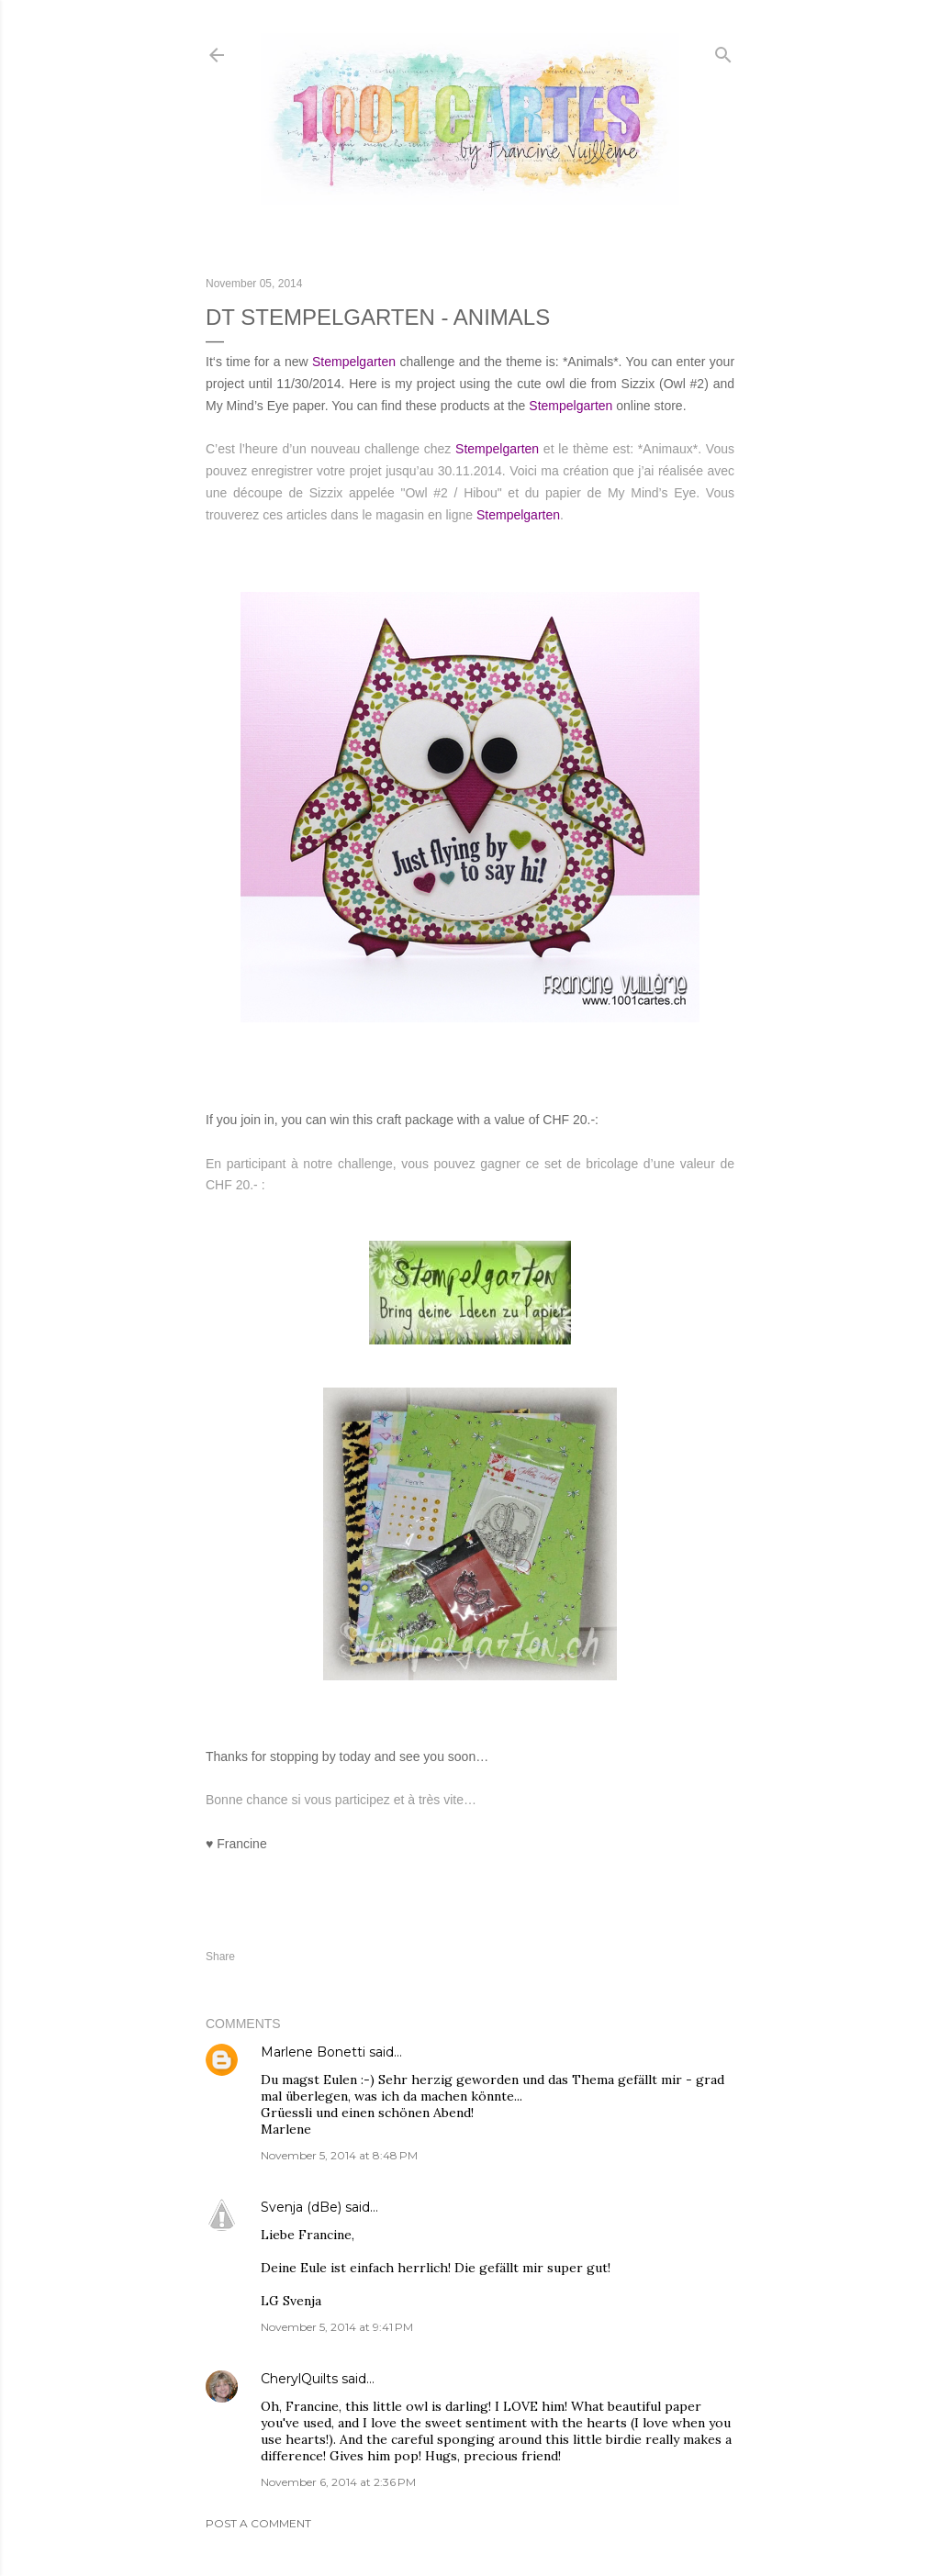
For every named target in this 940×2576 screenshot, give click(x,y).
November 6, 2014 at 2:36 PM (338, 2482)
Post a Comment (258, 2523)
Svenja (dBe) (301, 2207)
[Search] (723, 51)
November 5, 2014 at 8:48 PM (339, 2155)
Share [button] (220, 1956)
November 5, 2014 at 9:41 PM (337, 2327)
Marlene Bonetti (313, 2052)
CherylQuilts (299, 2378)
